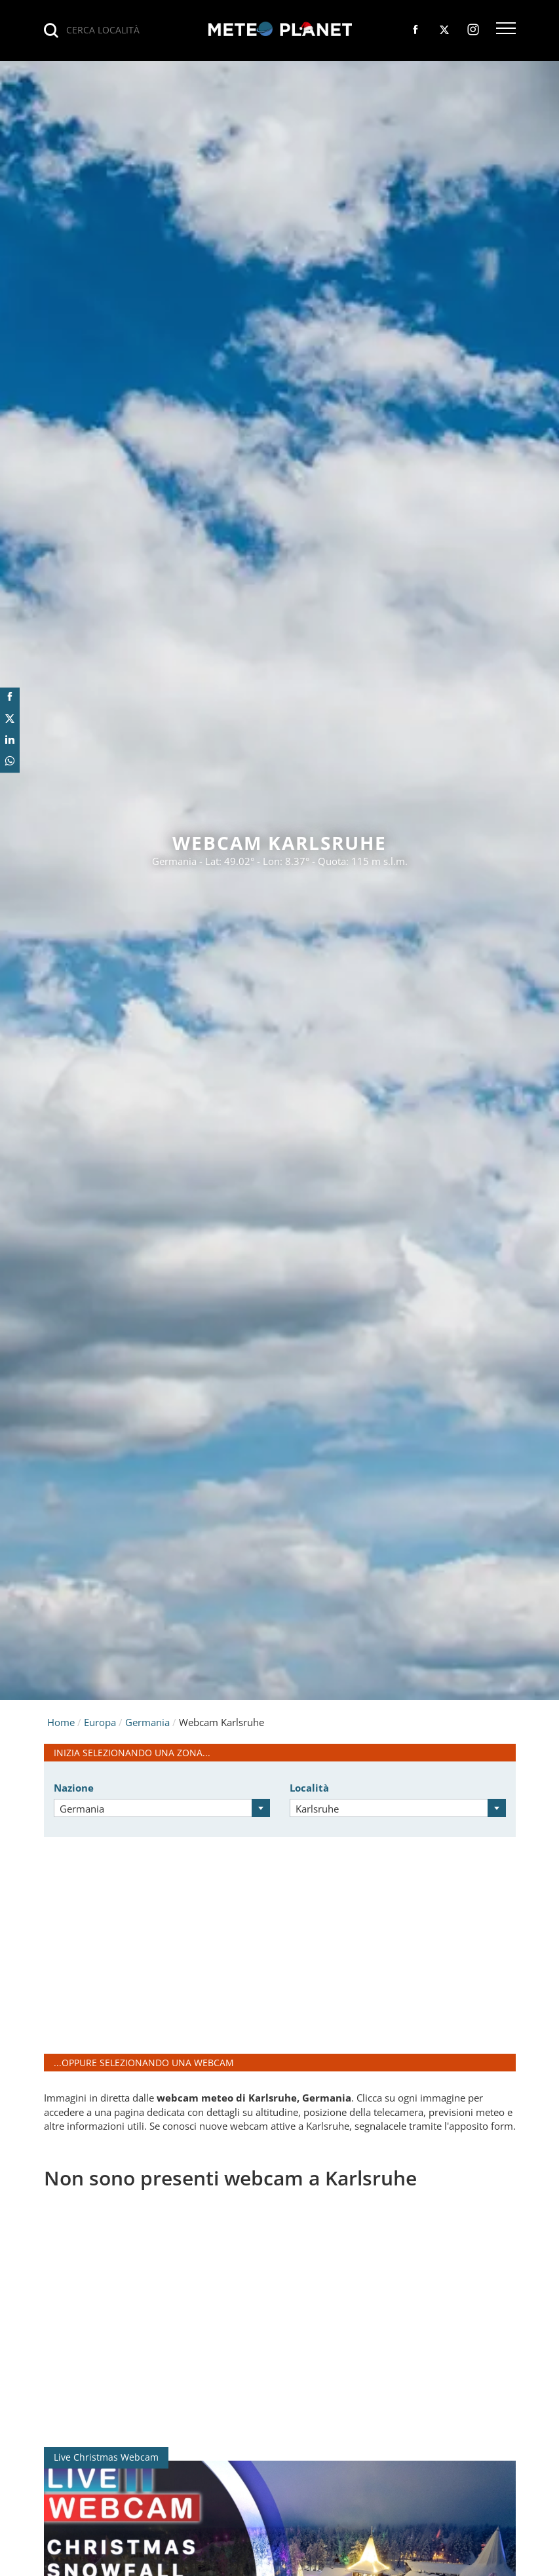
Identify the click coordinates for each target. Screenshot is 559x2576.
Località (309, 1787)
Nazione (74, 1787)
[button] (506, 29)
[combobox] (162, 1808)
